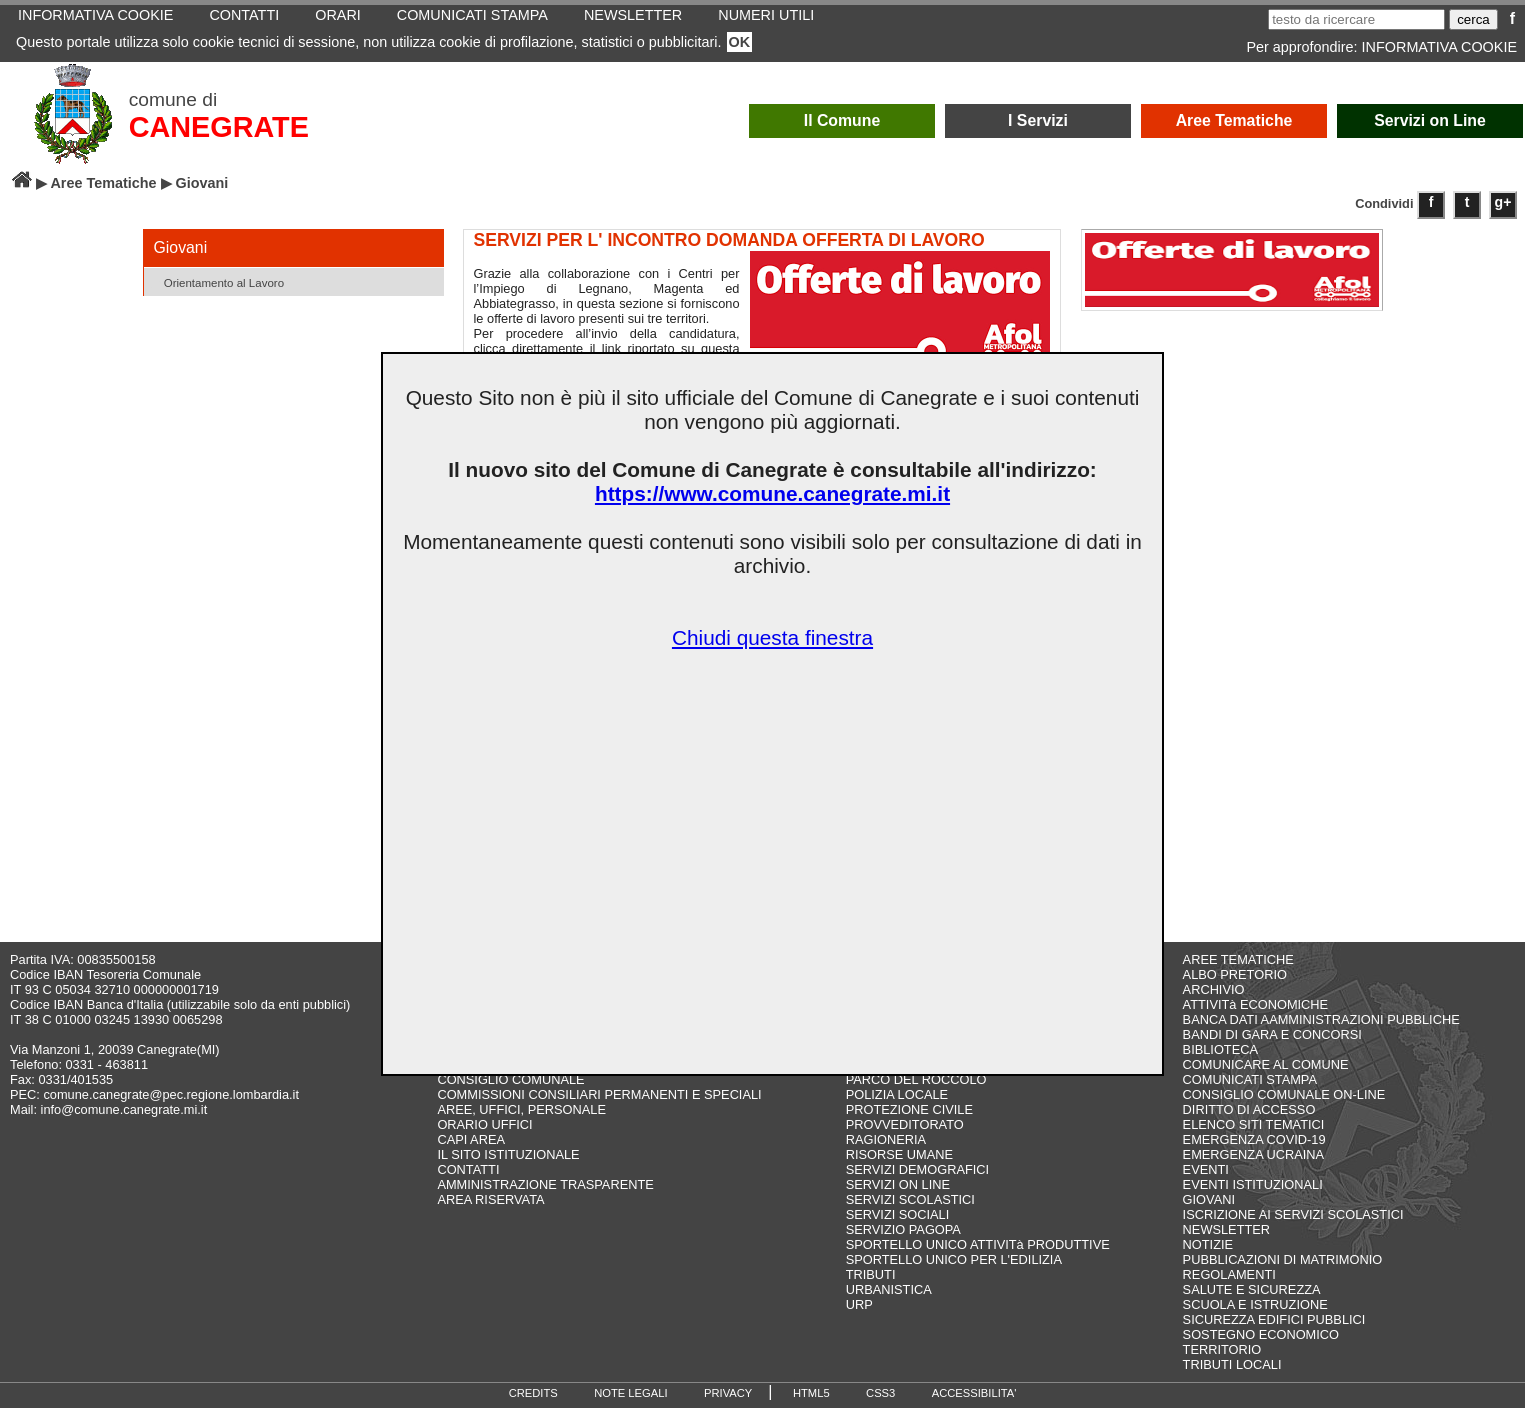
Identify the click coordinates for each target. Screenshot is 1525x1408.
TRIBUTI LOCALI (1232, 1364)
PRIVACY (728, 1393)
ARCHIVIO (1214, 989)
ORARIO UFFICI (484, 1124)
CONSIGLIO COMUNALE (510, 1079)
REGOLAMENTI (1229, 1274)
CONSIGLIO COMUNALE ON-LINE (1284, 1094)
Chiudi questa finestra (772, 637)
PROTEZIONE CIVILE (909, 1109)
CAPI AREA (471, 1139)
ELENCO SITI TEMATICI (1254, 1124)
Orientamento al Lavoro (217, 281)
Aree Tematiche (1234, 120)
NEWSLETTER (1226, 1229)
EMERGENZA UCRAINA (1254, 1154)
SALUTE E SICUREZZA (1252, 1289)
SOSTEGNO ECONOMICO (1261, 1334)
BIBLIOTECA (1220, 1049)
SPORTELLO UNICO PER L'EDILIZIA (954, 1259)
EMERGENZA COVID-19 (1254, 1139)
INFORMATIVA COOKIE (1439, 47)
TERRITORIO (1222, 1349)
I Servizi (1038, 120)
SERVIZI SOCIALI (898, 1214)
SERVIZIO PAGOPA (903, 1229)
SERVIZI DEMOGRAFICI (917, 1169)
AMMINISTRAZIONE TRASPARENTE (545, 1184)
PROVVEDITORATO (905, 1124)
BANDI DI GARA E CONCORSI (1272, 1034)
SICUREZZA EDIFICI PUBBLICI (1274, 1319)
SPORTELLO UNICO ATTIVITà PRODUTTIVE (978, 1244)
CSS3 (880, 1393)
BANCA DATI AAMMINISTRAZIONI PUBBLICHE (1321, 1019)
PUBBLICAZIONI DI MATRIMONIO (1283, 1259)
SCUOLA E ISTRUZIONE (1255, 1304)
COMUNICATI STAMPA (1250, 1079)
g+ (1503, 202)
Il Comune (842, 120)
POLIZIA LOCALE (897, 1094)
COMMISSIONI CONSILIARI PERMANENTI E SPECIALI (599, 1094)
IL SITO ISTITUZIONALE (508, 1154)
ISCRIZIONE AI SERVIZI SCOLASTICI (1293, 1214)
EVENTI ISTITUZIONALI (1253, 1184)
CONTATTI (468, 1169)
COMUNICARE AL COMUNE (1266, 1064)
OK (740, 42)
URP (859, 1304)
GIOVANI (1209, 1199)
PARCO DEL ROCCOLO (916, 1079)
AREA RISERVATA (490, 1199)
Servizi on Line (1430, 120)
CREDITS (533, 1393)
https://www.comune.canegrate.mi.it (772, 493)
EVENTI (1206, 1169)
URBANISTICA (889, 1289)
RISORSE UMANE (899, 1154)
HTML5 (811, 1393)
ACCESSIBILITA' (974, 1393)
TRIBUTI (871, 1274)
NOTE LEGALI (630, 1393)
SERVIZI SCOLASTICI (910, 1199)
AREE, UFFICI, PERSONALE (521, 1109)
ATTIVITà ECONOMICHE (1256, 1004)
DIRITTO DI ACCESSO (1249, 1109)
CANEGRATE (219, 127)
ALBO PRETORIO (1235, 974)
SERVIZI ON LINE (898, 1184)
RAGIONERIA (886, 1139)
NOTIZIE (1208, 1244)
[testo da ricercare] (1356, 19)
